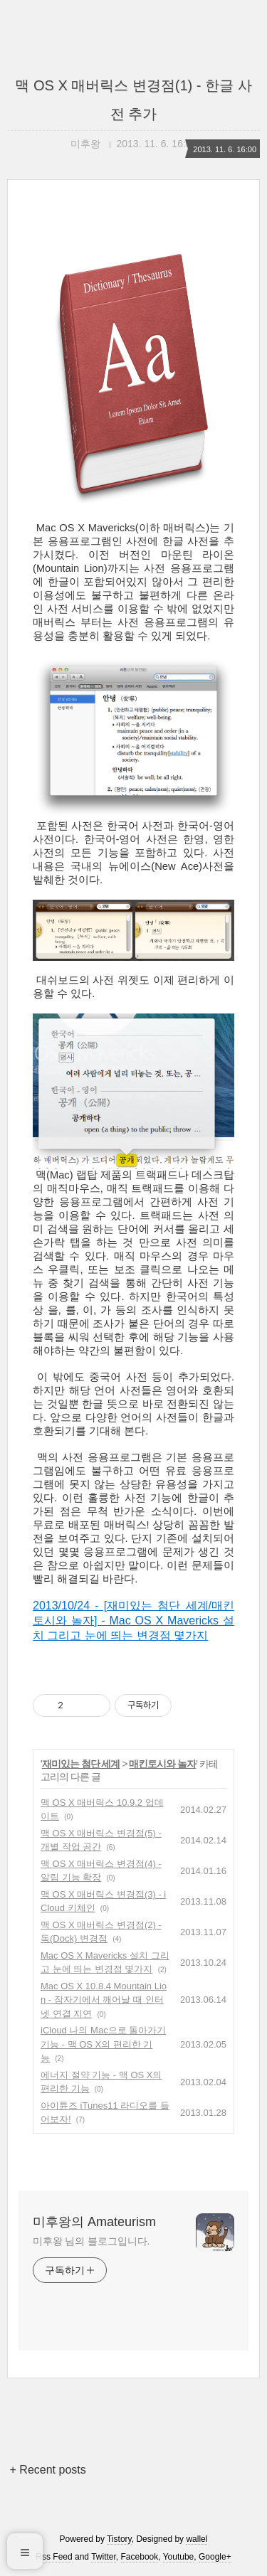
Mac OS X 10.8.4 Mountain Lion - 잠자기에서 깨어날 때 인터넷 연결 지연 (104, 2000)
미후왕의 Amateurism (94, 2222)
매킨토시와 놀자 (162, 1763)
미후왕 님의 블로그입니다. (91, 2241)
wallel (196, 2539)
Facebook (140, 2557)
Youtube (178, 2557)
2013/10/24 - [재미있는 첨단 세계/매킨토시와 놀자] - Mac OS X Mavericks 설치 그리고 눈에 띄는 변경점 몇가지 (133, 1620)
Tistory (119, 2539)
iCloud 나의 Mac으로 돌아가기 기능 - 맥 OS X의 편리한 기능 (103, 2044)
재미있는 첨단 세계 (81, 1763)
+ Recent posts (48, 2470)
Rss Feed (54, 2557)
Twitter (103, 2557)
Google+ (215, 2557)
